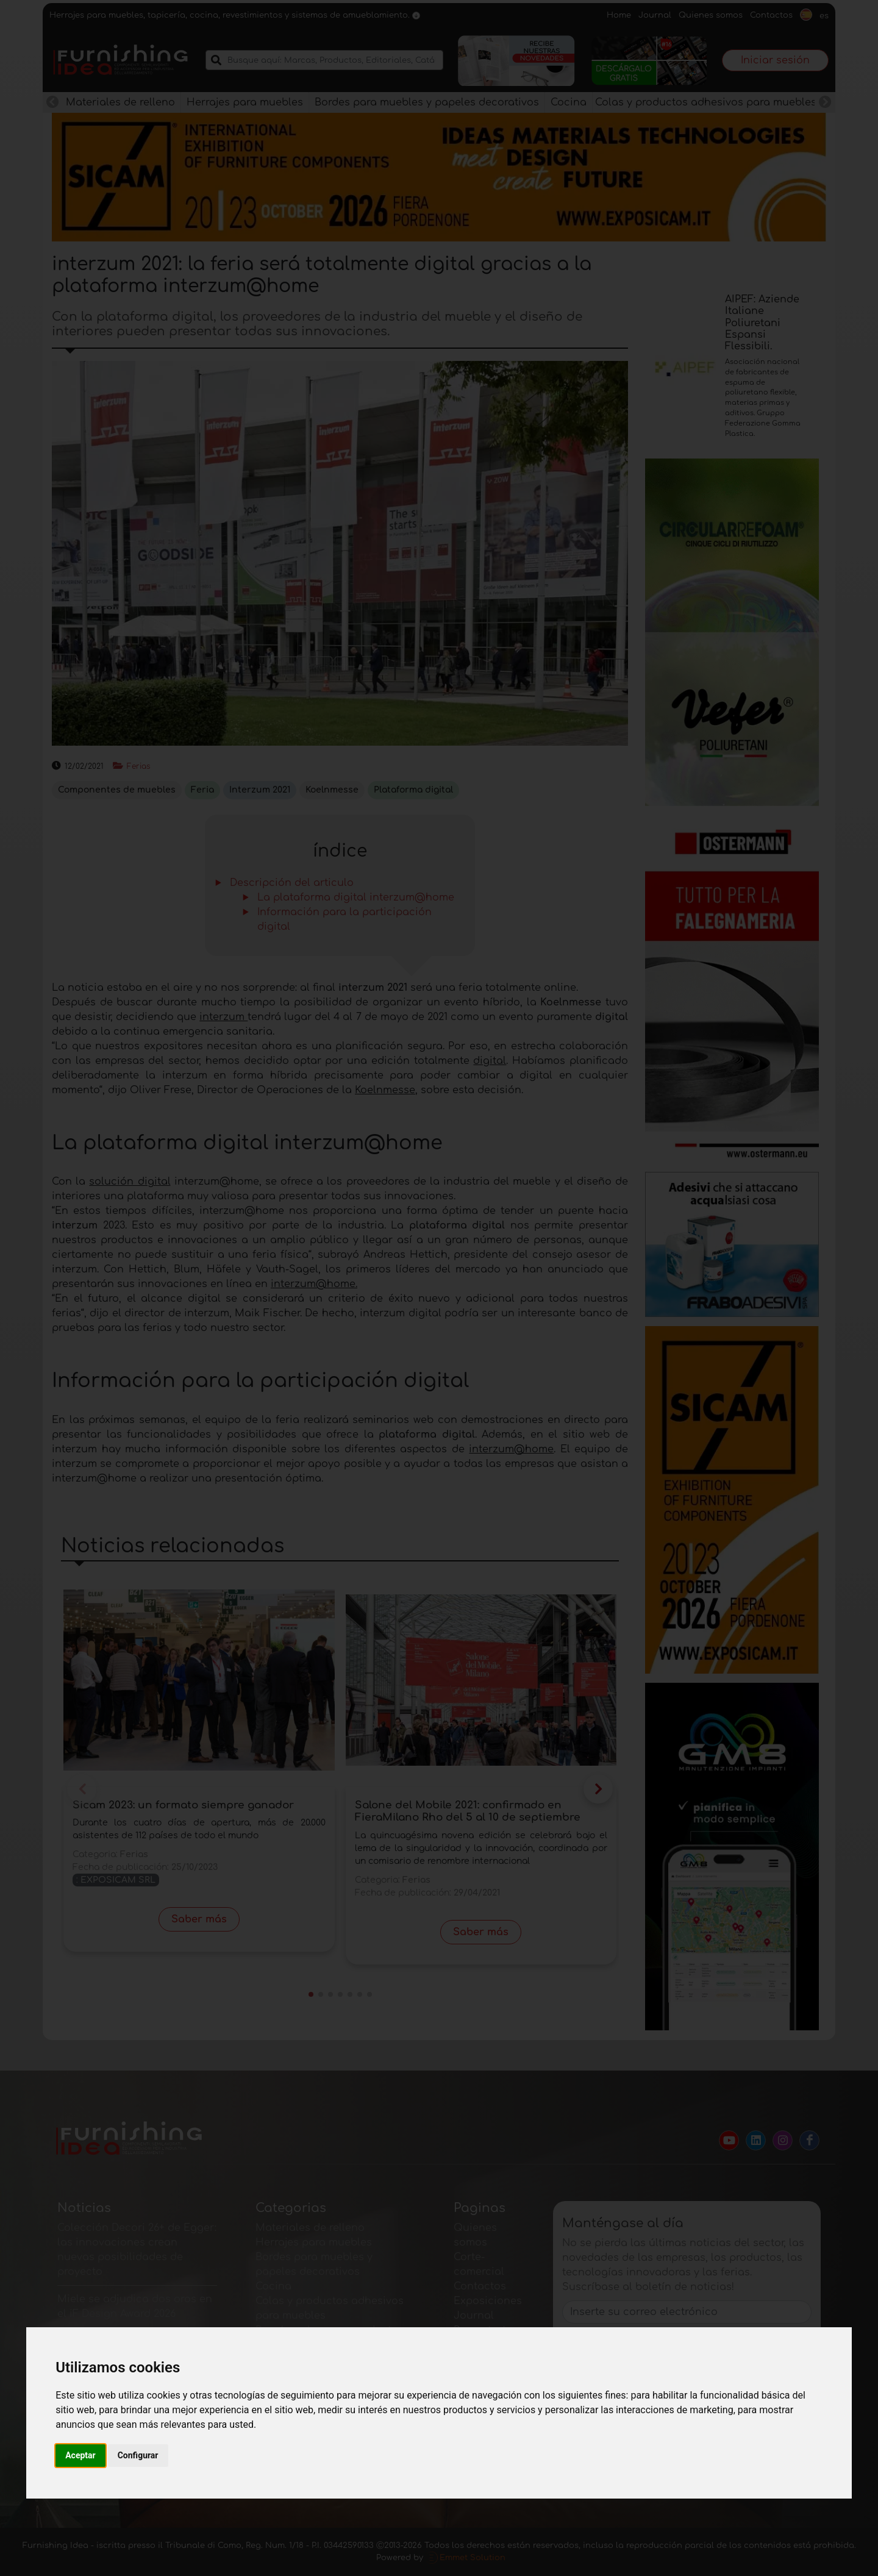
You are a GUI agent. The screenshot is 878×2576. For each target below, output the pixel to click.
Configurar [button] (138, 2455)
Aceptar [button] (80, 2455)
